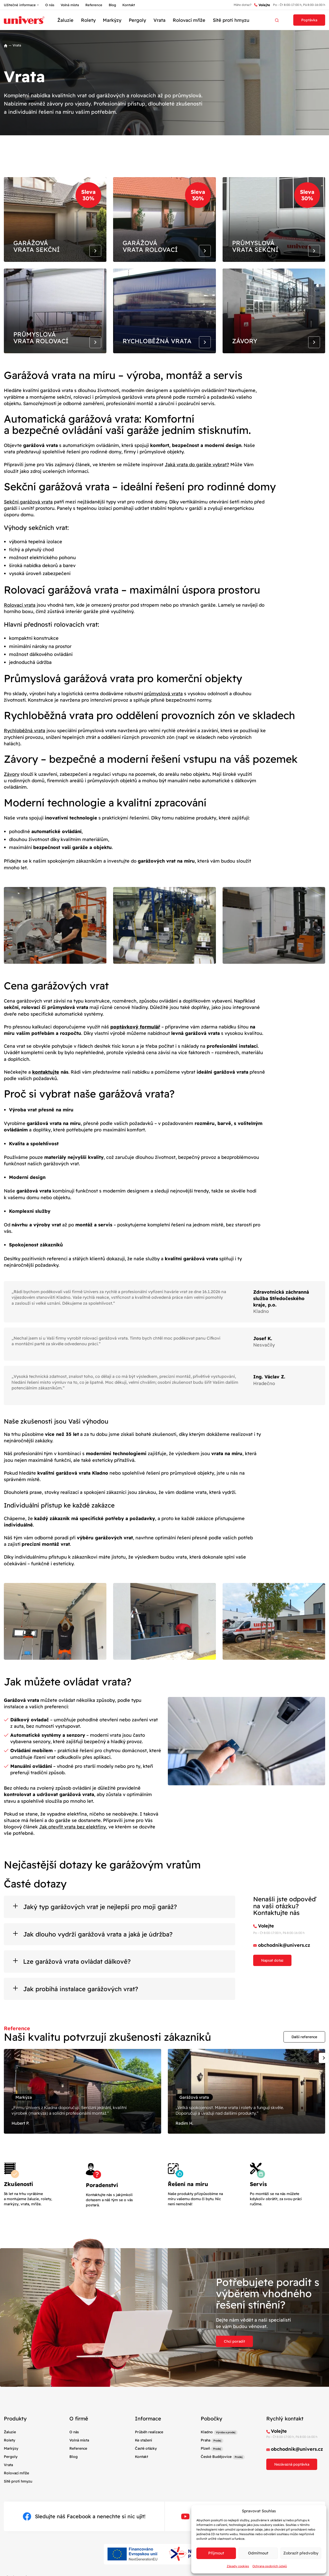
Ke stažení (143, 2440)
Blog (112, 5)
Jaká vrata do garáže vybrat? (197, 465)
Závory (11, 774)
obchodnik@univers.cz (284, 1945)
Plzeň (205, 2448)
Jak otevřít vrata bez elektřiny (72, 1827)
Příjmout (216, 2553)
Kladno (207, 2432)
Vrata (159, 20)
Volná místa (70, 5)
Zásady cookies (238, 2566)
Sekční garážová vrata (28, 502)
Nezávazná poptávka (291, 2464)
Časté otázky (146, 2448)
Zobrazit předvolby (300, 2553)
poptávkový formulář (135, 1027)
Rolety (88, 20)
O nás (49, 5)
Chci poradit (234, 2341)
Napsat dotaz (272, 1960)
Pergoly (137, 20)
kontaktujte (45, 1072)
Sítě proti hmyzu (231, 20)
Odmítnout (258, 2553)
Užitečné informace (20, 5)
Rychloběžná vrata (24, 730)
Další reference (304, 2037)
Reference (93, 5)
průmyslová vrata (163, 694)
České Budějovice (216, 2456)
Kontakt (128, 5)
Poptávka (309, 20)
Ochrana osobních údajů (269, 2566)
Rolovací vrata (19, 605)
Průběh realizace (149, 2432)
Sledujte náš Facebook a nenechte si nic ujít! (84, 2516)
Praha (205, 2440)
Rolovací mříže (189, 20)
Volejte (262, 5)
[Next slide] (324, 2058)
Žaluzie (65, 20)
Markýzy (112, 20)
